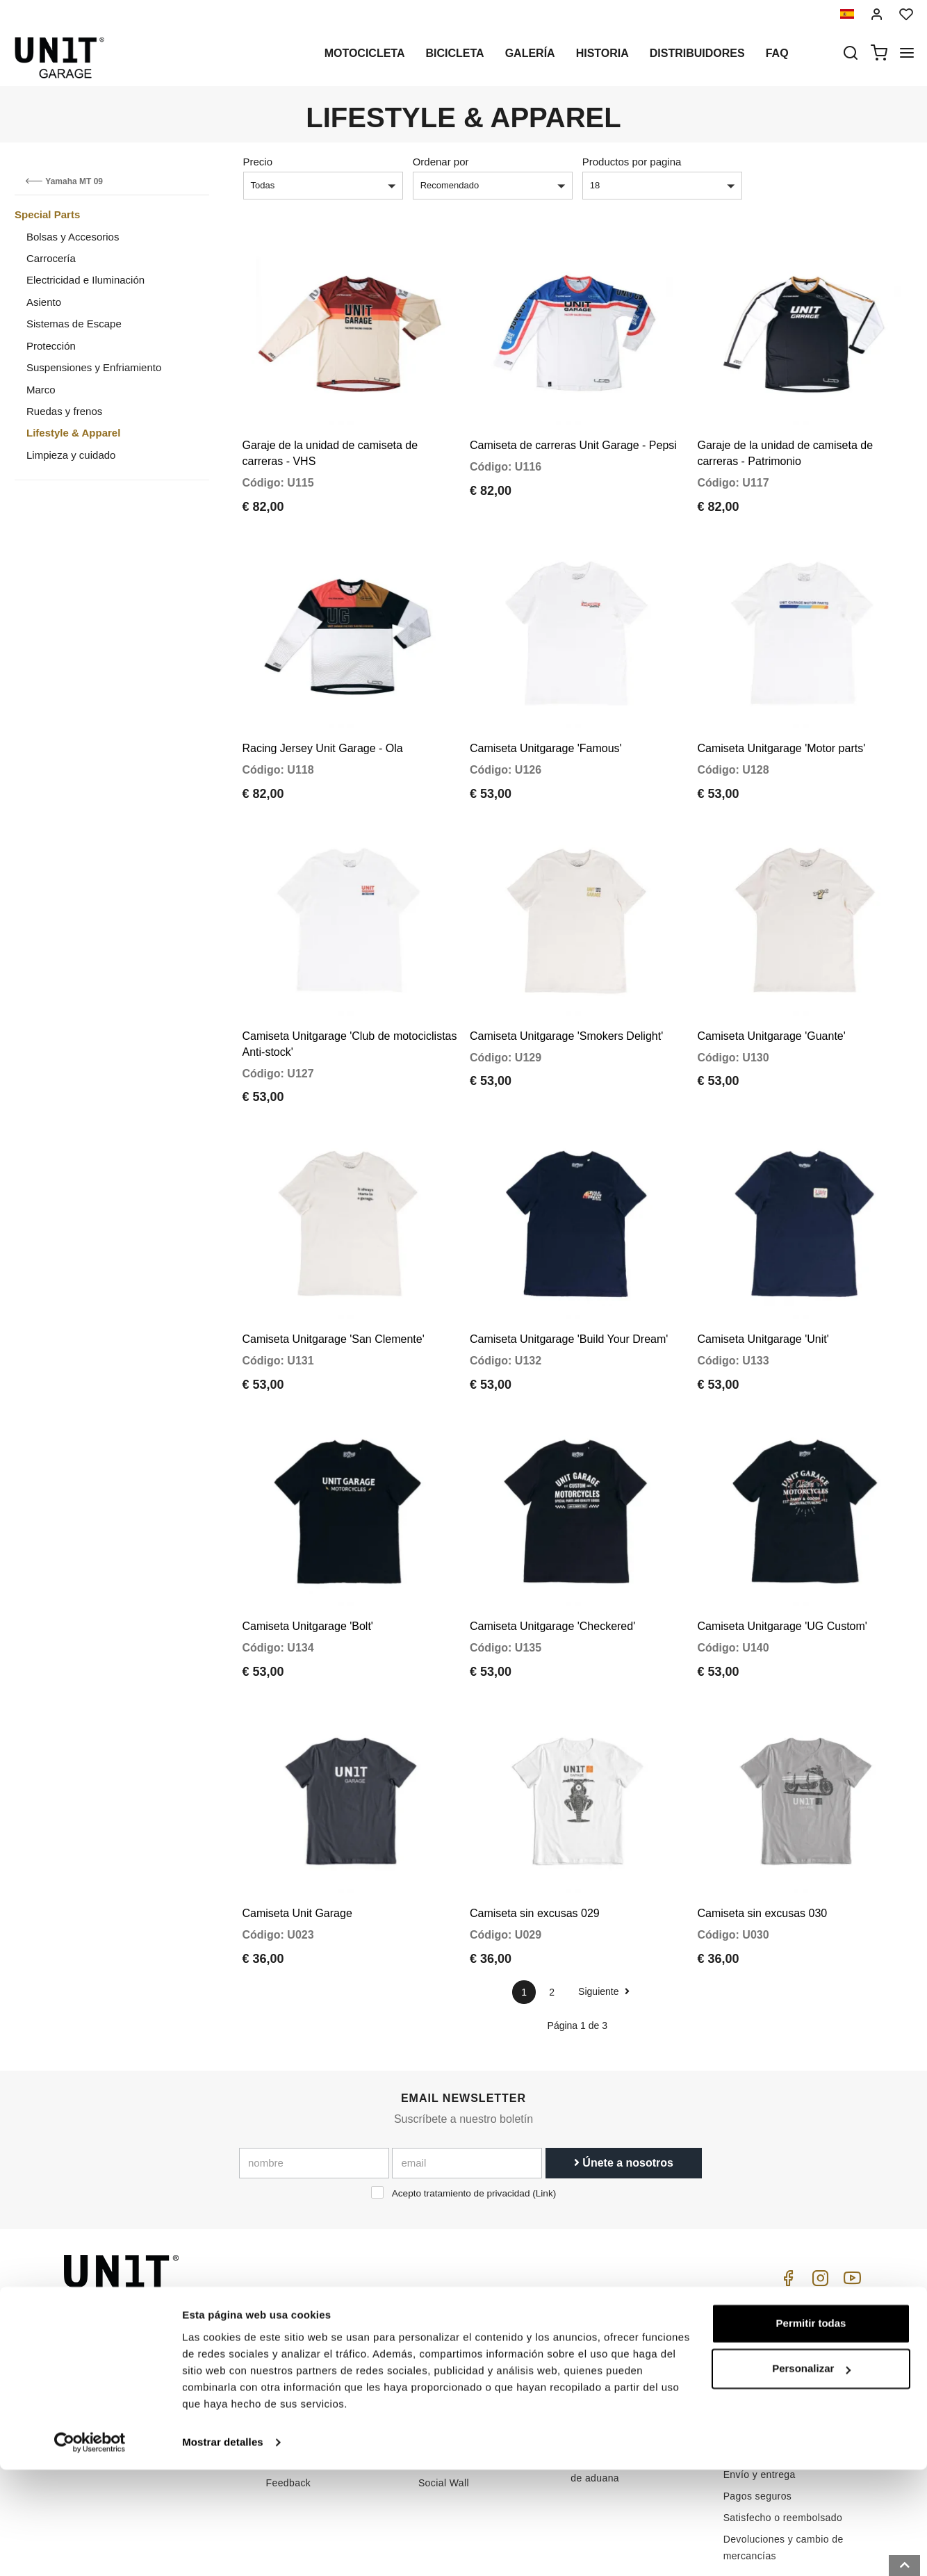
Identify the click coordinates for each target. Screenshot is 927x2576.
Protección (51, 346)
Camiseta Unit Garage (297, 1834)
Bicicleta (454, 53)
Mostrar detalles (222, 2548)
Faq (777, 53)
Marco (41, 390)
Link (544, 2113)
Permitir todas (811, 2430)
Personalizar (811, 2475)
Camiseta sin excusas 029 (535, 1834)
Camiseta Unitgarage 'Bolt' (308, 1560)
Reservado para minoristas (327, 2382)
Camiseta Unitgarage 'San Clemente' (334, 1286)
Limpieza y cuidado (70, 455)
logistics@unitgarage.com (148, 2295)
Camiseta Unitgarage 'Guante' (771, 996)
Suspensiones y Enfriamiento (93, 367)
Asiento (43, 302)
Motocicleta (365, 53)
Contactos (594, 2360)
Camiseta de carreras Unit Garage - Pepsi (573, 432)
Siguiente (604, 1912)
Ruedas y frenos (64, 411)
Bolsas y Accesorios (72, 237)
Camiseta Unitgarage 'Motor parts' (781, 722)
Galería (530, 53)
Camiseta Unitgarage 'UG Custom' (782, 1560)
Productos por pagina (632, 162)
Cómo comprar (604, 2295)
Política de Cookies (310, 2360)
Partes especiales (459, 2317)
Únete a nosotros (623, 2083)
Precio (258, 162)
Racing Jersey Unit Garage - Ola (323, 722)
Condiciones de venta (773, 2314)
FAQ (581, 2339)
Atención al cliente (613, 2317)
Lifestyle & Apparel (73, 433)
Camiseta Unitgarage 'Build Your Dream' (569, 1286)
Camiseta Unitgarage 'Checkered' (552, 1560)
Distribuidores (697, 53)
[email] (467, 2083)
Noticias (436, 2360)
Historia (602, 53)
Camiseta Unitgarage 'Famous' (546, 722)
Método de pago (760, 2373)
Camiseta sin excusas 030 (762, 1834)
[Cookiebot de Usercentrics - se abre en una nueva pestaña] (90, 2548)
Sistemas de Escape (74, 323)
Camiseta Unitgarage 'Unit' (762, 1286)
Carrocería (51, 258)
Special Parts (47, 214)
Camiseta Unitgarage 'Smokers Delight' (566, 996)
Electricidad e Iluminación (85, 280)
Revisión (438, 2382)
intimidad (287, 2339)
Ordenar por (441, 162)
